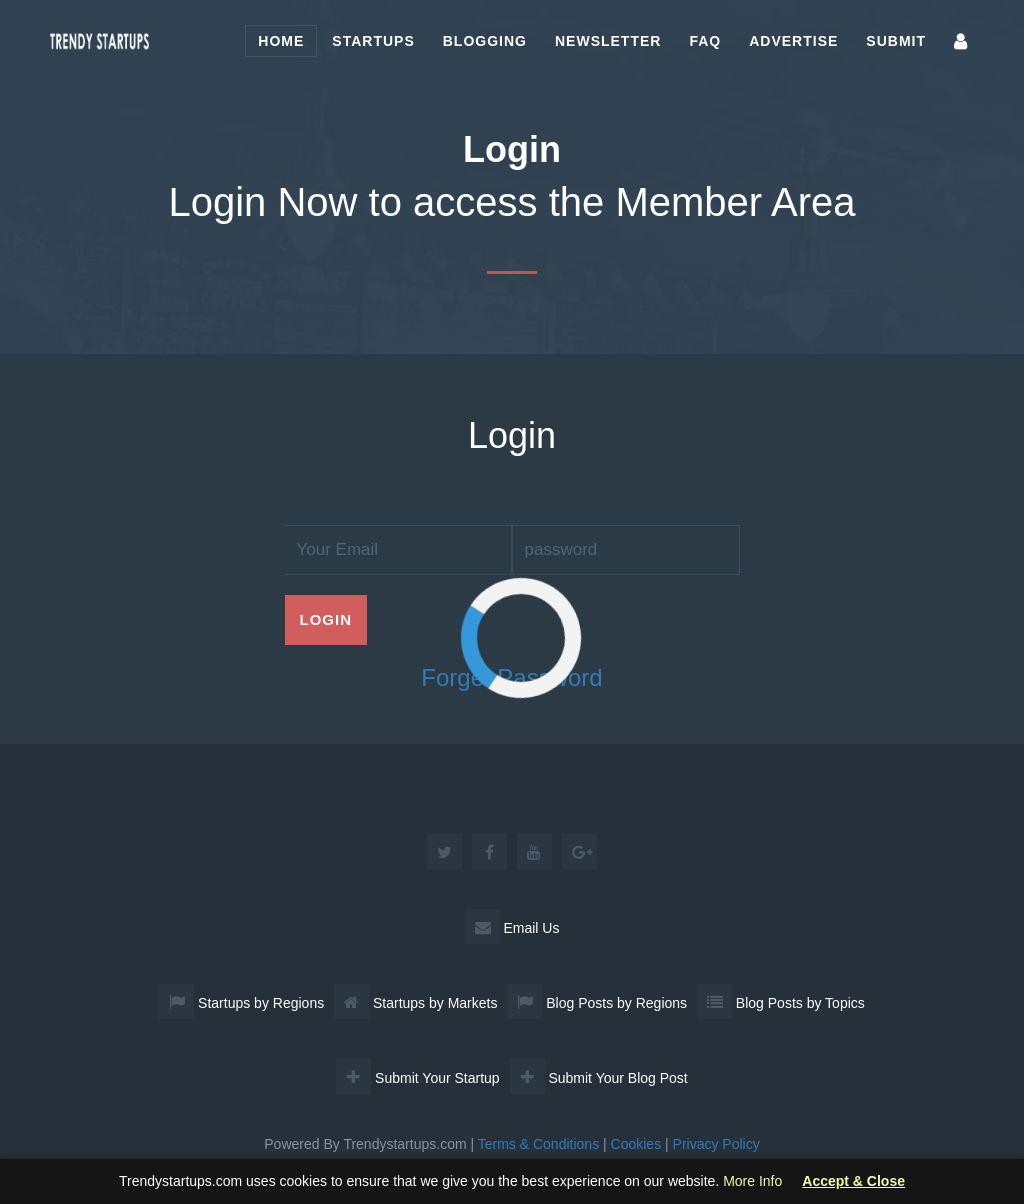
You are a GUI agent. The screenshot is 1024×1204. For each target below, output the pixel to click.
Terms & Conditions (538, 1144)
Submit (896, 41)
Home (281, 41)
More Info (752, 1181)
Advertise (793, 41)
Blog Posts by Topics (781, 1003)
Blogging (485, 41)
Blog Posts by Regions (597, 1003)
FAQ (705, 41)
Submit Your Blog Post (599, 1078)
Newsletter (608, 41)
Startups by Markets (415, 1003)
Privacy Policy (716, 1144)
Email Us (512, 928)
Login (326, 619)
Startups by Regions (241, 1003)
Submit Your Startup (417, 1078)
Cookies (636, 1144)
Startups (373, 41)
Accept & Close (853, 1181)
